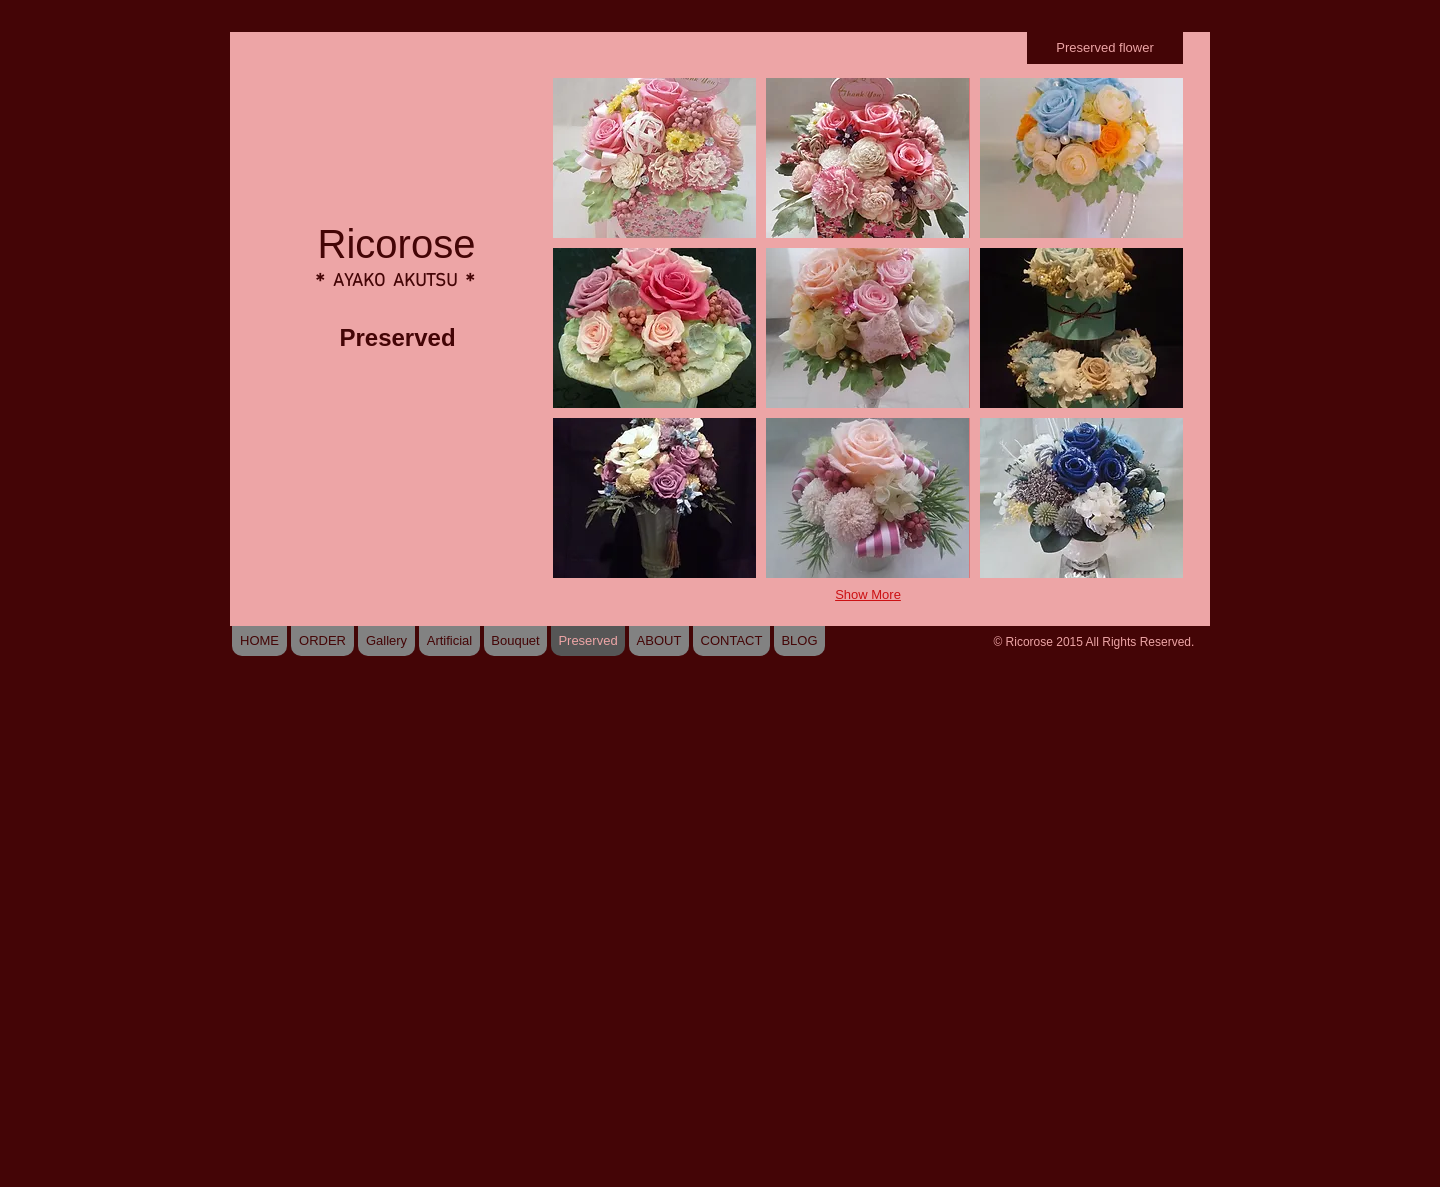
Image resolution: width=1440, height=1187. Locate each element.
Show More (868, 594)
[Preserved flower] (1105, 48)
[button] (654, 158)
